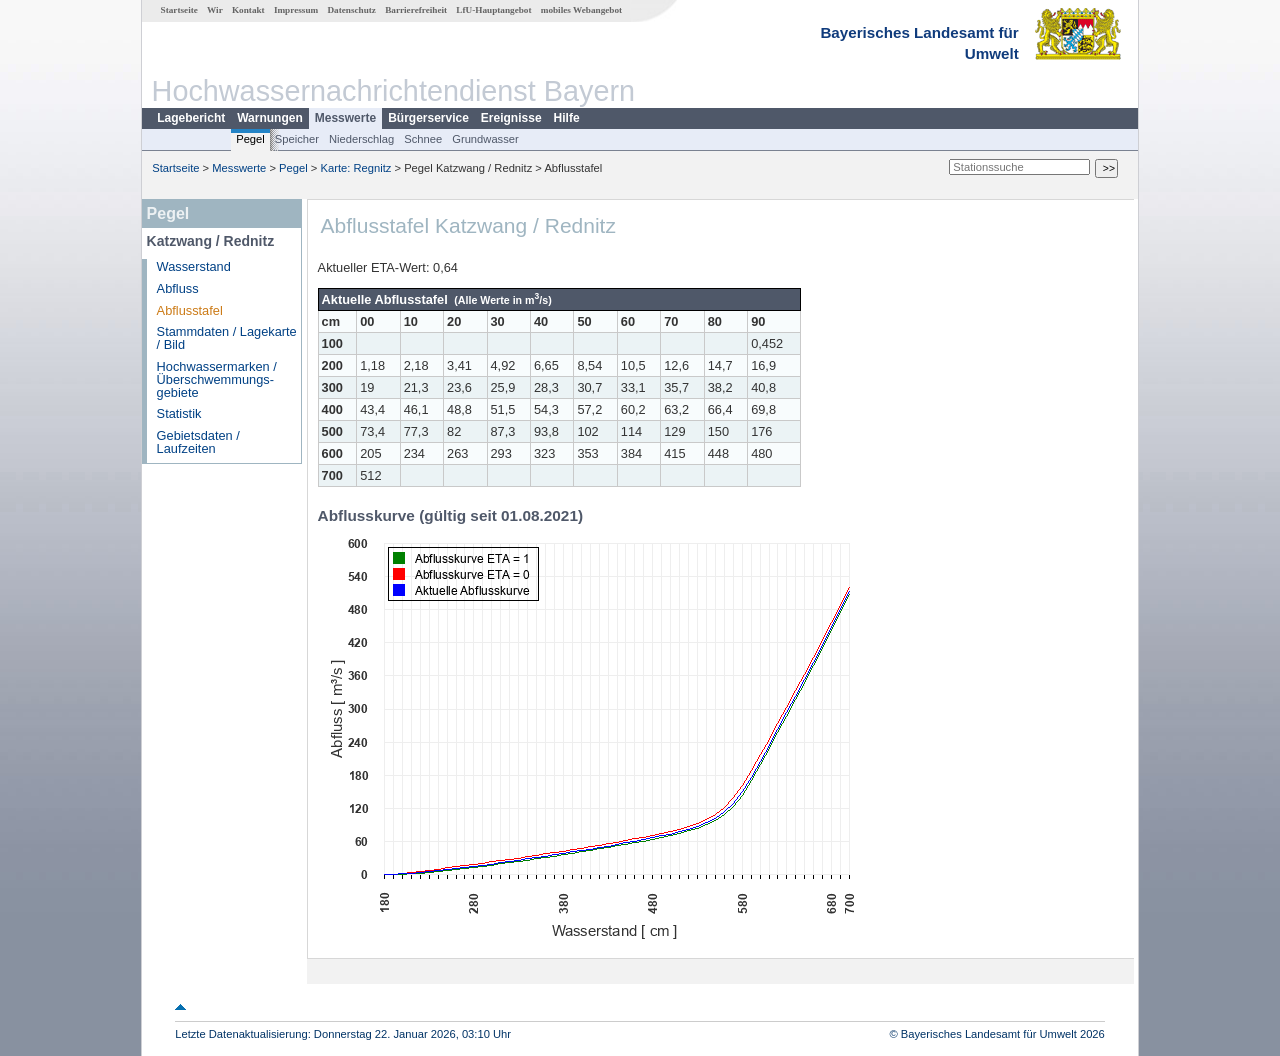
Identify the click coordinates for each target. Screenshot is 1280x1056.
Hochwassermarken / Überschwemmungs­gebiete (217, 379)
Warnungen (270, 118)
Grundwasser (485, 139)
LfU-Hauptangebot (493, 10)
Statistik (179, 413)
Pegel (250, 139)
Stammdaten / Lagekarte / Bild (227, 338)
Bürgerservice (428, 118)
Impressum (296, 10)
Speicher (297, 139)
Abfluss (178, 288)
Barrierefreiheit (416, 10)
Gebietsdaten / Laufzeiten (198, 442)
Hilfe (567, 118)
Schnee (423, 139)
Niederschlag (361, 139)
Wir (215, 10)
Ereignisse (511, 118)
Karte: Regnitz (356, 168)
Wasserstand (194, 266)
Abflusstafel (190, 310)
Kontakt (248, 10)
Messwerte (345, 118)
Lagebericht (191, 118)
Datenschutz (351, 10)
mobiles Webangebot (581, 10)
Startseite (179, 10)
